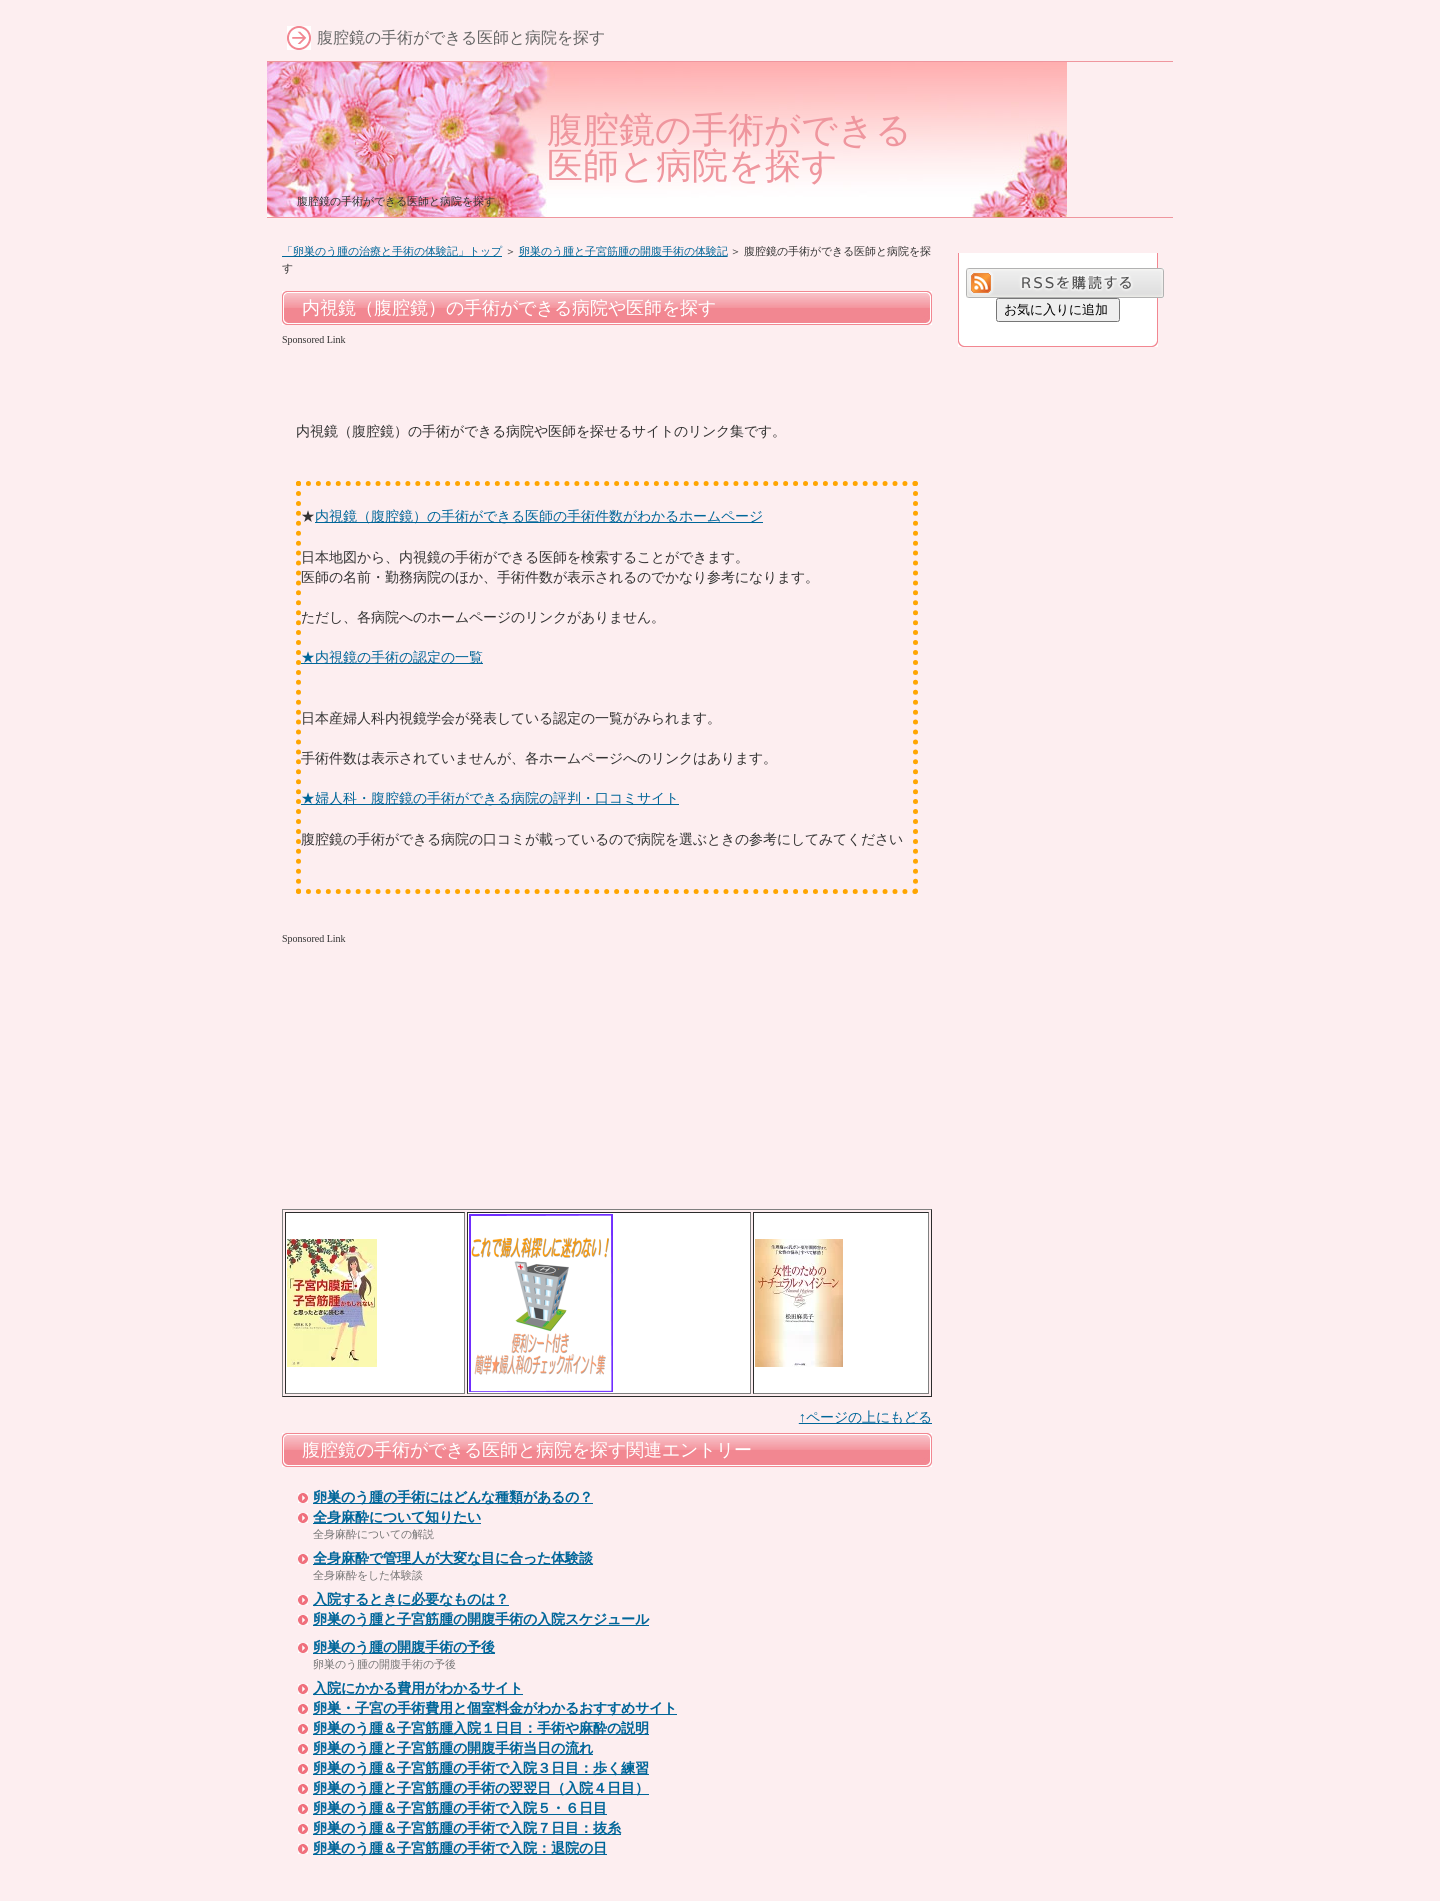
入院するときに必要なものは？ (411, 1599)
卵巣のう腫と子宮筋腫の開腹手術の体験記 (623, 251)
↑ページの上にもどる (865, 1417)
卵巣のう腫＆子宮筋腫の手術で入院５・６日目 (460, 1808)
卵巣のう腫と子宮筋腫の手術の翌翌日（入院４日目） (481, 1788)
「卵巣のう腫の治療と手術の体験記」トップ (392, 251)
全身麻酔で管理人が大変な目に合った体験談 (453, 1558)
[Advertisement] (516, 381)
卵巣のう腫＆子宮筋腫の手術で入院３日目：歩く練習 (481, 1768)
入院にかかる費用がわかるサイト (418, 1688)
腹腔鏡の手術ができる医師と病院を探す (729, 147)
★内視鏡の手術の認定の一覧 (392, 657)
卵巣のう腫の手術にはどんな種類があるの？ (453, 1497)
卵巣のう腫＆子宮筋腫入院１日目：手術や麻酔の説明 (481, 1728)
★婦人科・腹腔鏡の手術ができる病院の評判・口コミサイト (490, 798)
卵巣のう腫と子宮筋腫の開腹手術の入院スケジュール (481, 1619)
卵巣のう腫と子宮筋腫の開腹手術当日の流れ (453, 1748)
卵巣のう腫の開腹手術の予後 (404, 1647)
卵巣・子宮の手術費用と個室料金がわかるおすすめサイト (495, 1708)
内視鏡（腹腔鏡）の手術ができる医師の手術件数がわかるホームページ (539, 516)
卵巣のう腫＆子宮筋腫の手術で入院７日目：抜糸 (467, 1828)
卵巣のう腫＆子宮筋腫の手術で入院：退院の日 (460, 1848)
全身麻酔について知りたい (397, 1517)
